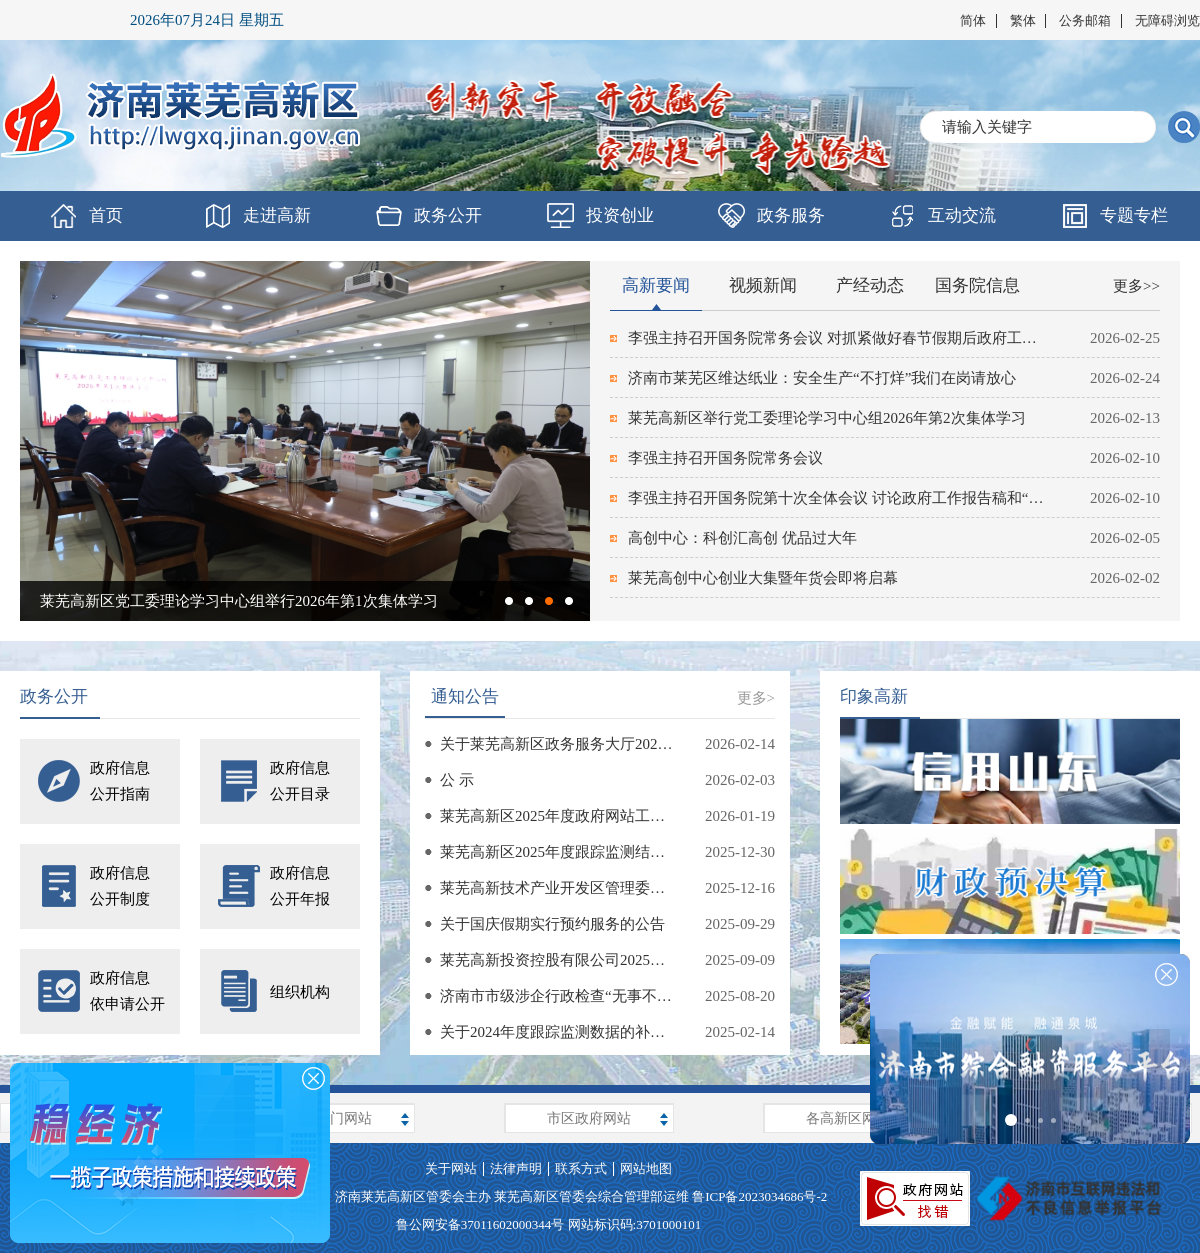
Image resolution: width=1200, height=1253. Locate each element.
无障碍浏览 (1167, 20)
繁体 (1023, 20)
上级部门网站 (330, 1118)
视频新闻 (763, 285)
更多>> (1136, 286)
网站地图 (646, 1168)
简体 (973, 20)
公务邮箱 (1085, 20)
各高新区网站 (848, 1118)
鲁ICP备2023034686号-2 (759, 1196)
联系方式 (581, 1168)
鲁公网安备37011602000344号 (480, 1224)
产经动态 (870, 285)
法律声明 (516, 1168)
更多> (756, 698)
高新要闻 (656, 285)
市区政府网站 (589, 1118)
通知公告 (465, 696)
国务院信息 (977, 285)
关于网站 (451, 1168)
